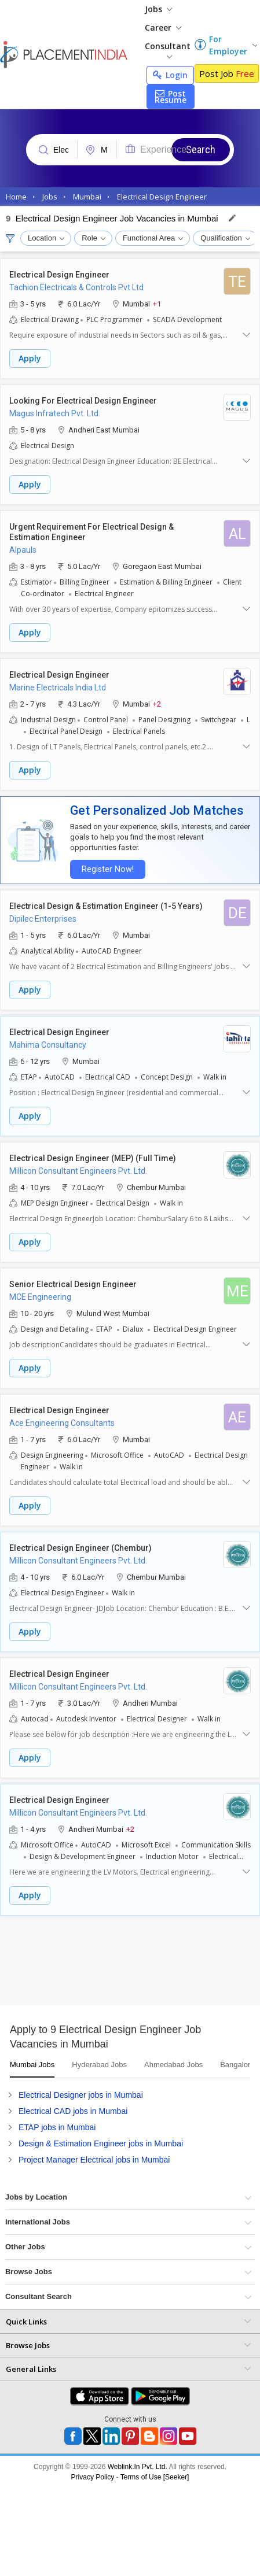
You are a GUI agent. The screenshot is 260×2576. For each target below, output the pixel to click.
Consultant (168, 49)
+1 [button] (157, 303)
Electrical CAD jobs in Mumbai (73, 2111)
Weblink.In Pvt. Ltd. (137, 2467)
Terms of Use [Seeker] (154, 2477)
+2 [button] (157, 703)
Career (163, 27)
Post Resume (170, 96)
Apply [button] (30, 358)
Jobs (158, 8)
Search (200, 149)
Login (170, 74)
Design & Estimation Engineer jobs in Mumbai (101, 2143)
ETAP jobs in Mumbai (57, 2127)
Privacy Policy (93, 2477)
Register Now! (108, 869)
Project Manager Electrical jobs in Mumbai (94, 2159)
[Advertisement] (108, 1965)
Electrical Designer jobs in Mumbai (81, 2095)
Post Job (226, 73)
